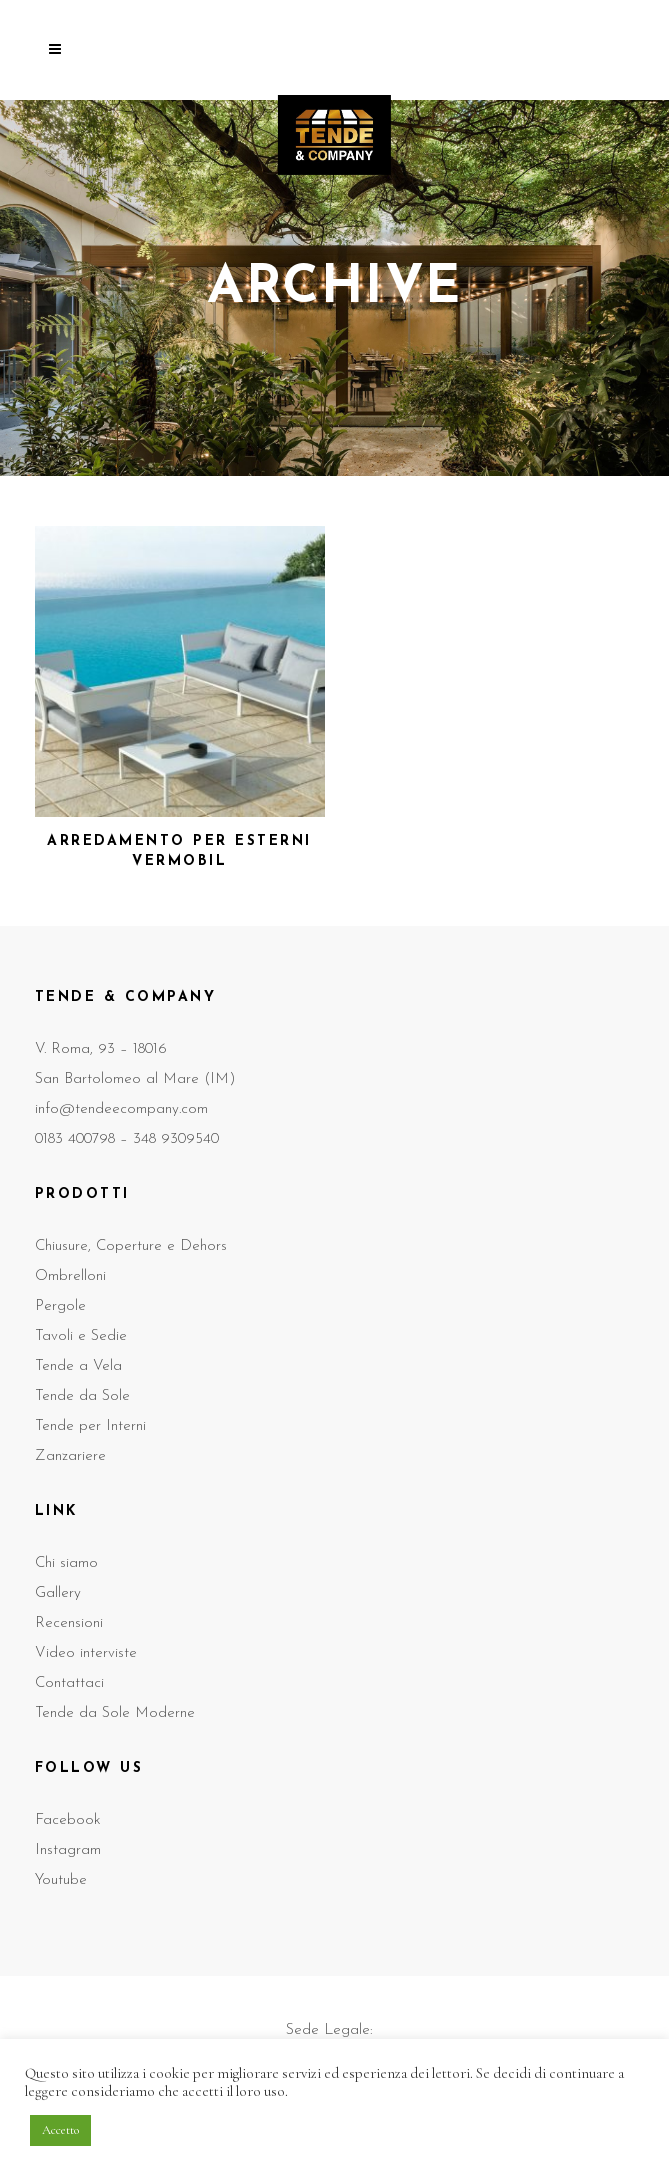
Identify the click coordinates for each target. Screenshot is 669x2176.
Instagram (68, 1850)
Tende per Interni (90, 1426)
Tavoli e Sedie (81, 1336)
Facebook (68, 1820)
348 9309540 (176, 1139)
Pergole (60, 1306)
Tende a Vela (78, 1366)
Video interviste (86, 1653)
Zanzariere (70, 1456)
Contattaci (69, 1683)
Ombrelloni (70, 1276)
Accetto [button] (60, 2130)
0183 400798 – (84, 1139)
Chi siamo (66, 1563)
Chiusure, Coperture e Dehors (131, 1246)
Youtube (61, 1880)
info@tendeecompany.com (121, 1109)
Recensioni (69, 1623)
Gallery (58, 1593)
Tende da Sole (82, 1396)
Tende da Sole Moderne (115, 1713)
